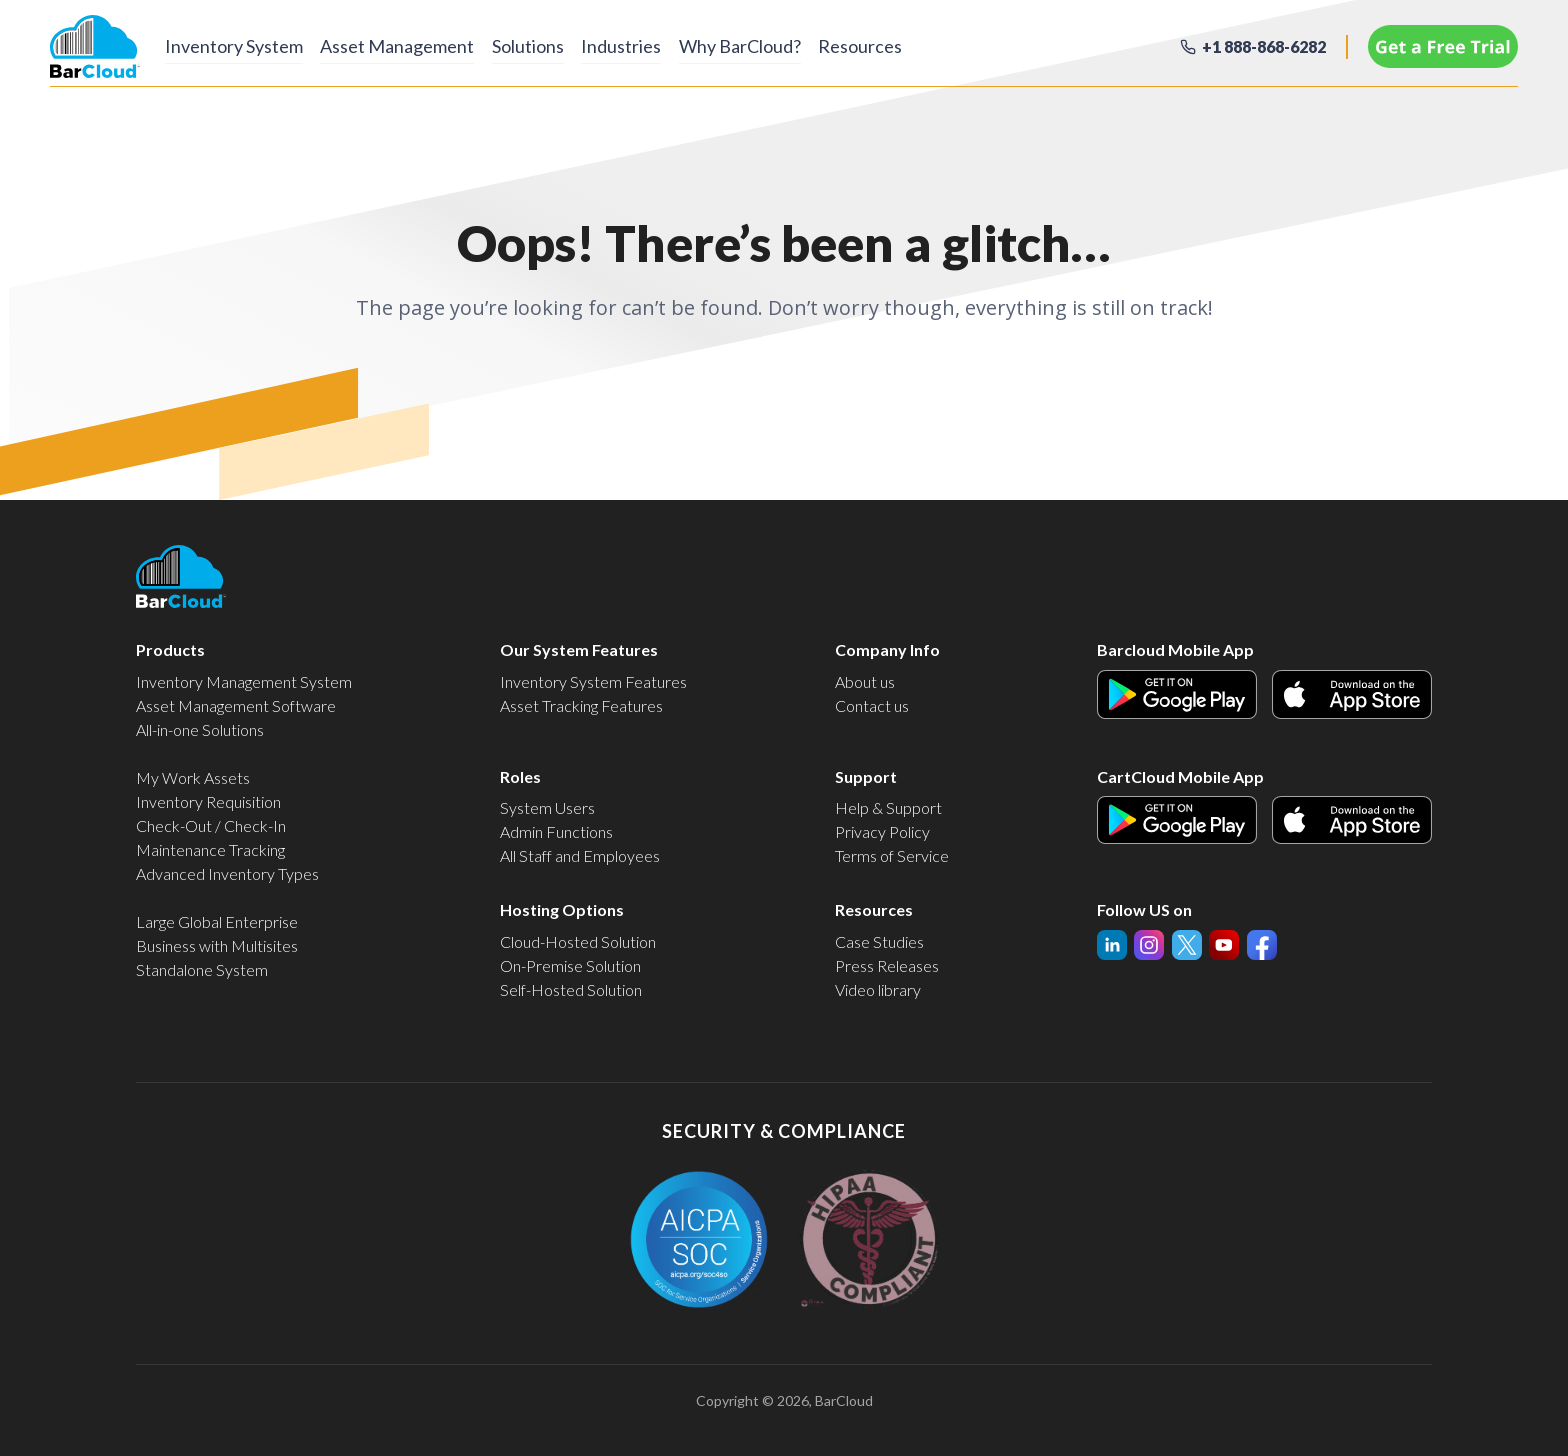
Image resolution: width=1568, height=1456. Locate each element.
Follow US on (1144, 909)
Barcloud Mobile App (1175, 649)
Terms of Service (892, 855)
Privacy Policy (882, 831)
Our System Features (579, 649)
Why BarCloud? (782, 45)
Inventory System (234, 45)
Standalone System (202, 969)
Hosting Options (562, 909)
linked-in (1112, 946)
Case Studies (879, 941)
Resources (913, 45)
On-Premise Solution (570, 965)
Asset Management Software (236, 705)
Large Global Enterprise (217, 921)
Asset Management (408, 45)
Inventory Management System (244, 681)
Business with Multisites (217, 945)
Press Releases (887, 965)
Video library (878, 989)
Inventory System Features (593, 681)
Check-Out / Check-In (211, 825)
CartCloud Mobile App (1180, 776)
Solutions (549, 45)
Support (866, 776)
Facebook (1262, 941)
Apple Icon (1308, 681)
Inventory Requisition (208, 801)
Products (170, 649)
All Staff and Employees (580, 855)
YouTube (1149, 941)
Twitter (1224, 941)
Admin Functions (556, 831)
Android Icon (1140, 681)
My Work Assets (193, 777)
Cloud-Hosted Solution (578, 941)
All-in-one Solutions (200, 729)
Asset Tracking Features (581, 705)
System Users (547, 807)
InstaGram (1187, 941)
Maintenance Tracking (210, 849)
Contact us (872, 705)
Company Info (887, 649)
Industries (653, 45)
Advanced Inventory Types (227, 873)
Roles (520, 776)
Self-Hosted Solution (571, 989)
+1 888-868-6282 (1264, 46)
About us (865, 681)
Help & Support (888, 807)
